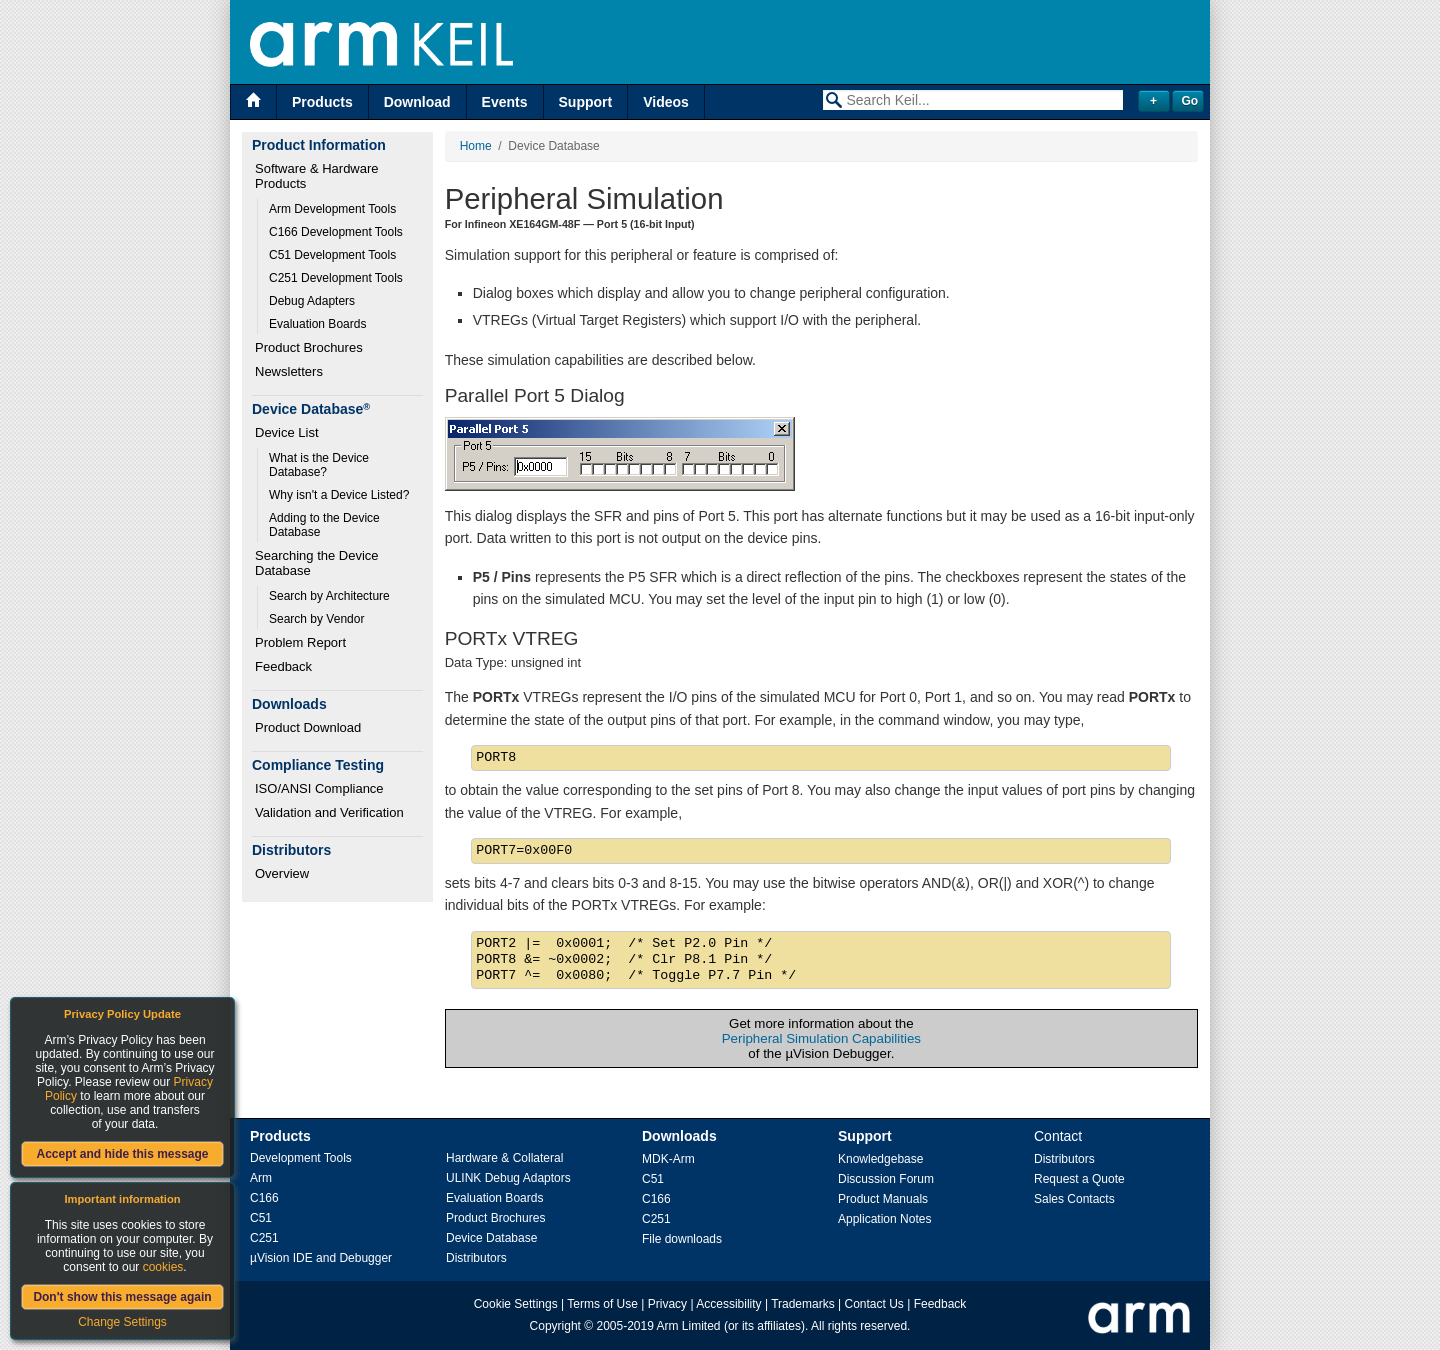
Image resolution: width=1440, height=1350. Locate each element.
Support (586, 102)
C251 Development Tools (336, 278)
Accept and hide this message (122, 1154)
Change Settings (122, 1322)
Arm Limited (689, 1326)
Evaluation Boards (317, 324)
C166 (264, 1198)
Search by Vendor (316, 619)
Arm (261, 1178)
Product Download (308, 727)
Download (417, 102)
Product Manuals (883, 1199)
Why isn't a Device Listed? (339, 495)
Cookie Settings (516, 1304)
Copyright (555, 1326)
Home (476, 146)
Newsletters (289, 371)
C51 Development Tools (332, 255)
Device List (287, 432)
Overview (282, 873)
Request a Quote (1079, 1179)
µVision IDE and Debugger (321, 1258)
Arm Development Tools (332, 209)
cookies (163, 1267)
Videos (666, 102)
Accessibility (728, 1304)
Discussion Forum (886, 1179)
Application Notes (884, 1219)
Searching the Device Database (318, 563)
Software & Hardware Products (318, 176)
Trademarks (803, 1304)
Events (505, 102)
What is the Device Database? (320, 465)
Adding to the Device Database (326, 525)
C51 (261, 1218)
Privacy (667, 1304)
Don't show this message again (122, 1297)
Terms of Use (602, 1304)
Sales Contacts (1074, 1199)
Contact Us (874, 1304)
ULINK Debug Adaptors (508, 1178)
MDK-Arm (668, 1159)
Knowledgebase (880, 1159)
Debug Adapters (312, 301)
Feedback (283, 666)
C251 (264, 1238)
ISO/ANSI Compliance (319, 788)
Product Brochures (309, 347)
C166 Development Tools (336, 232)
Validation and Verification (329, 812)
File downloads (682, 1239)
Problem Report (300, 642)
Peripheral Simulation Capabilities (821, 1038)
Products (322, 102)
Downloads (679, 1136)
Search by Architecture (329, 596)
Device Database (491, 1238)
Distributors (476, 1258)
